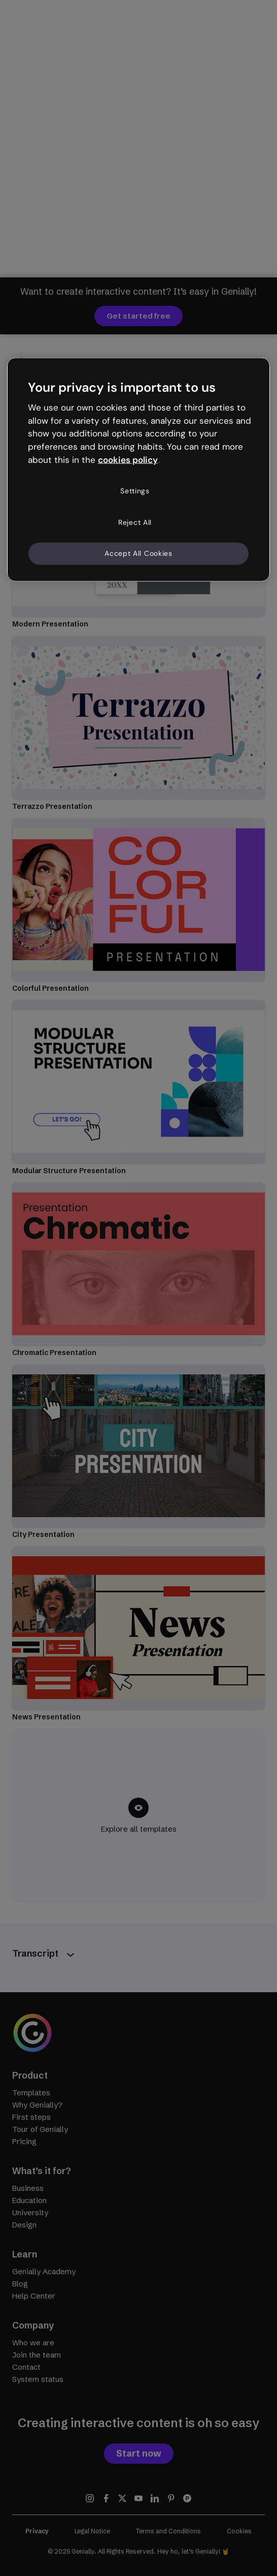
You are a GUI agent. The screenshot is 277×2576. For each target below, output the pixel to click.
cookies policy (128, 459)
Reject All (135, 521)
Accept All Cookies (138, 553)
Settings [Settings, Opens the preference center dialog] (135, 490)
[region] (138, 469)
